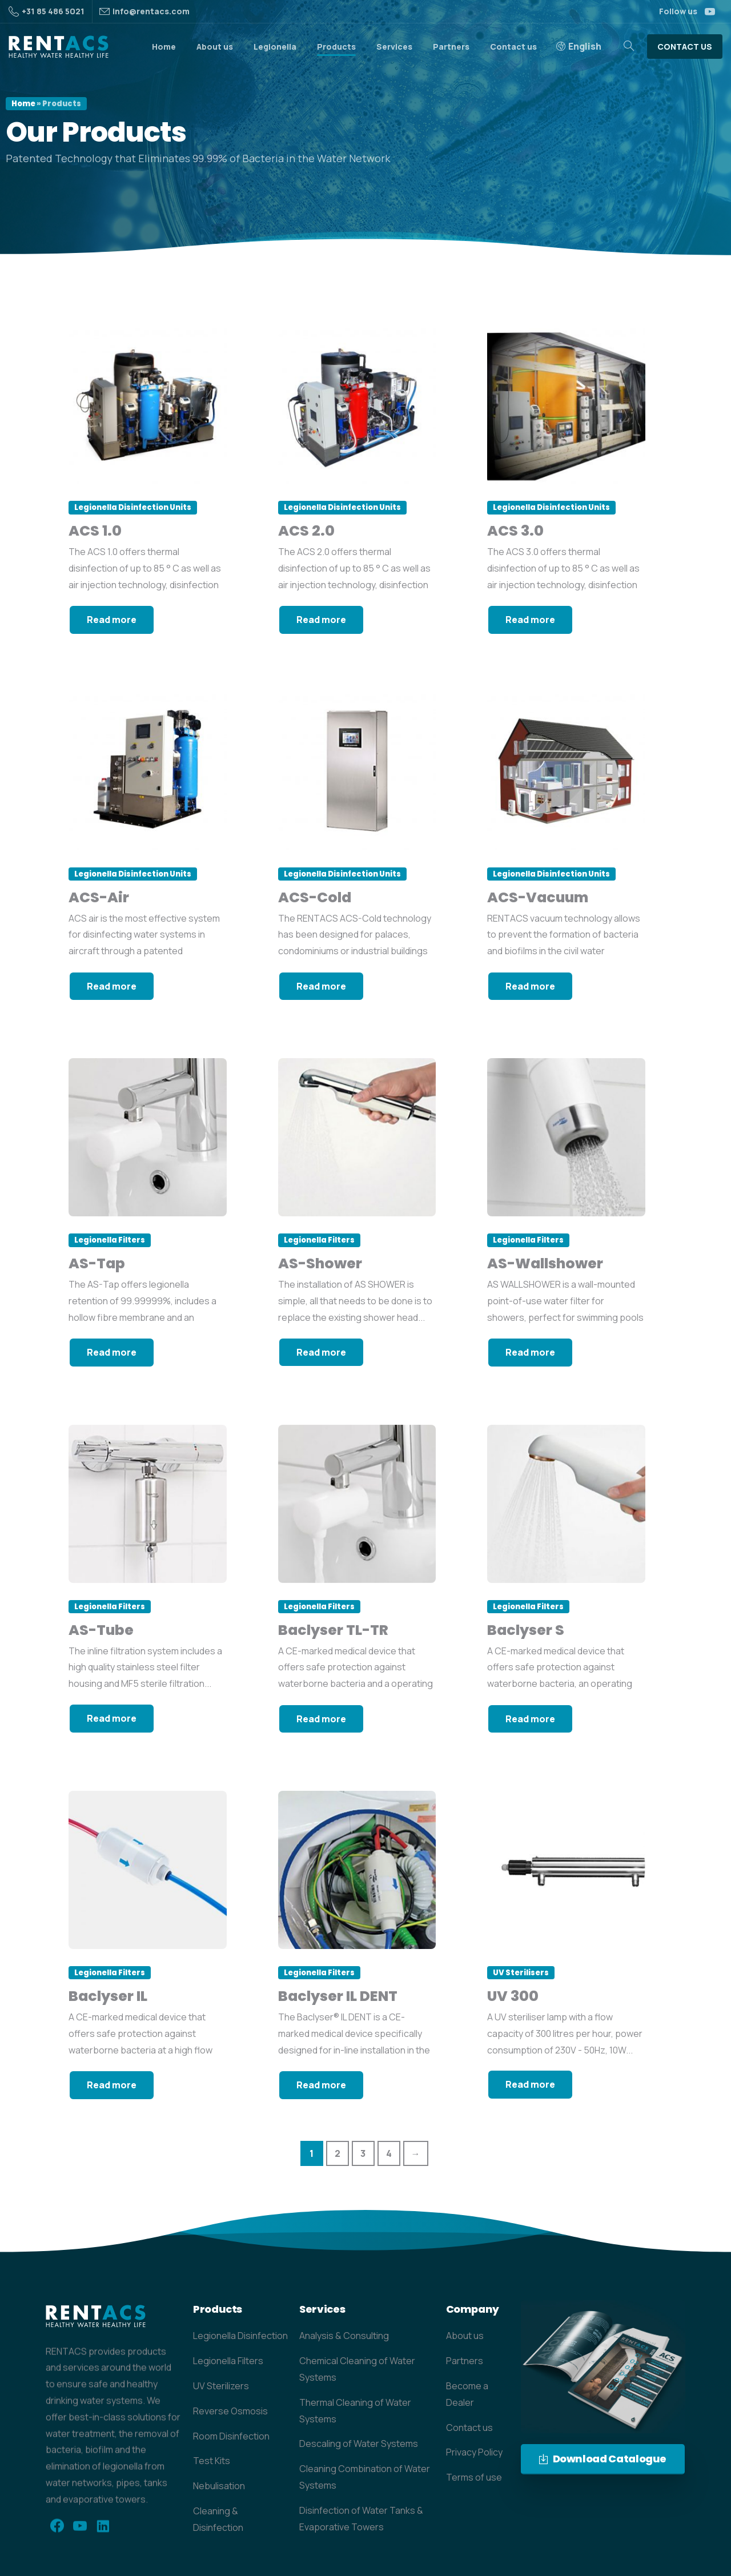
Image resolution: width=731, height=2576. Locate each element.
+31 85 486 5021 (47, 11)
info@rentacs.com (151, 11)
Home (23, 103)
